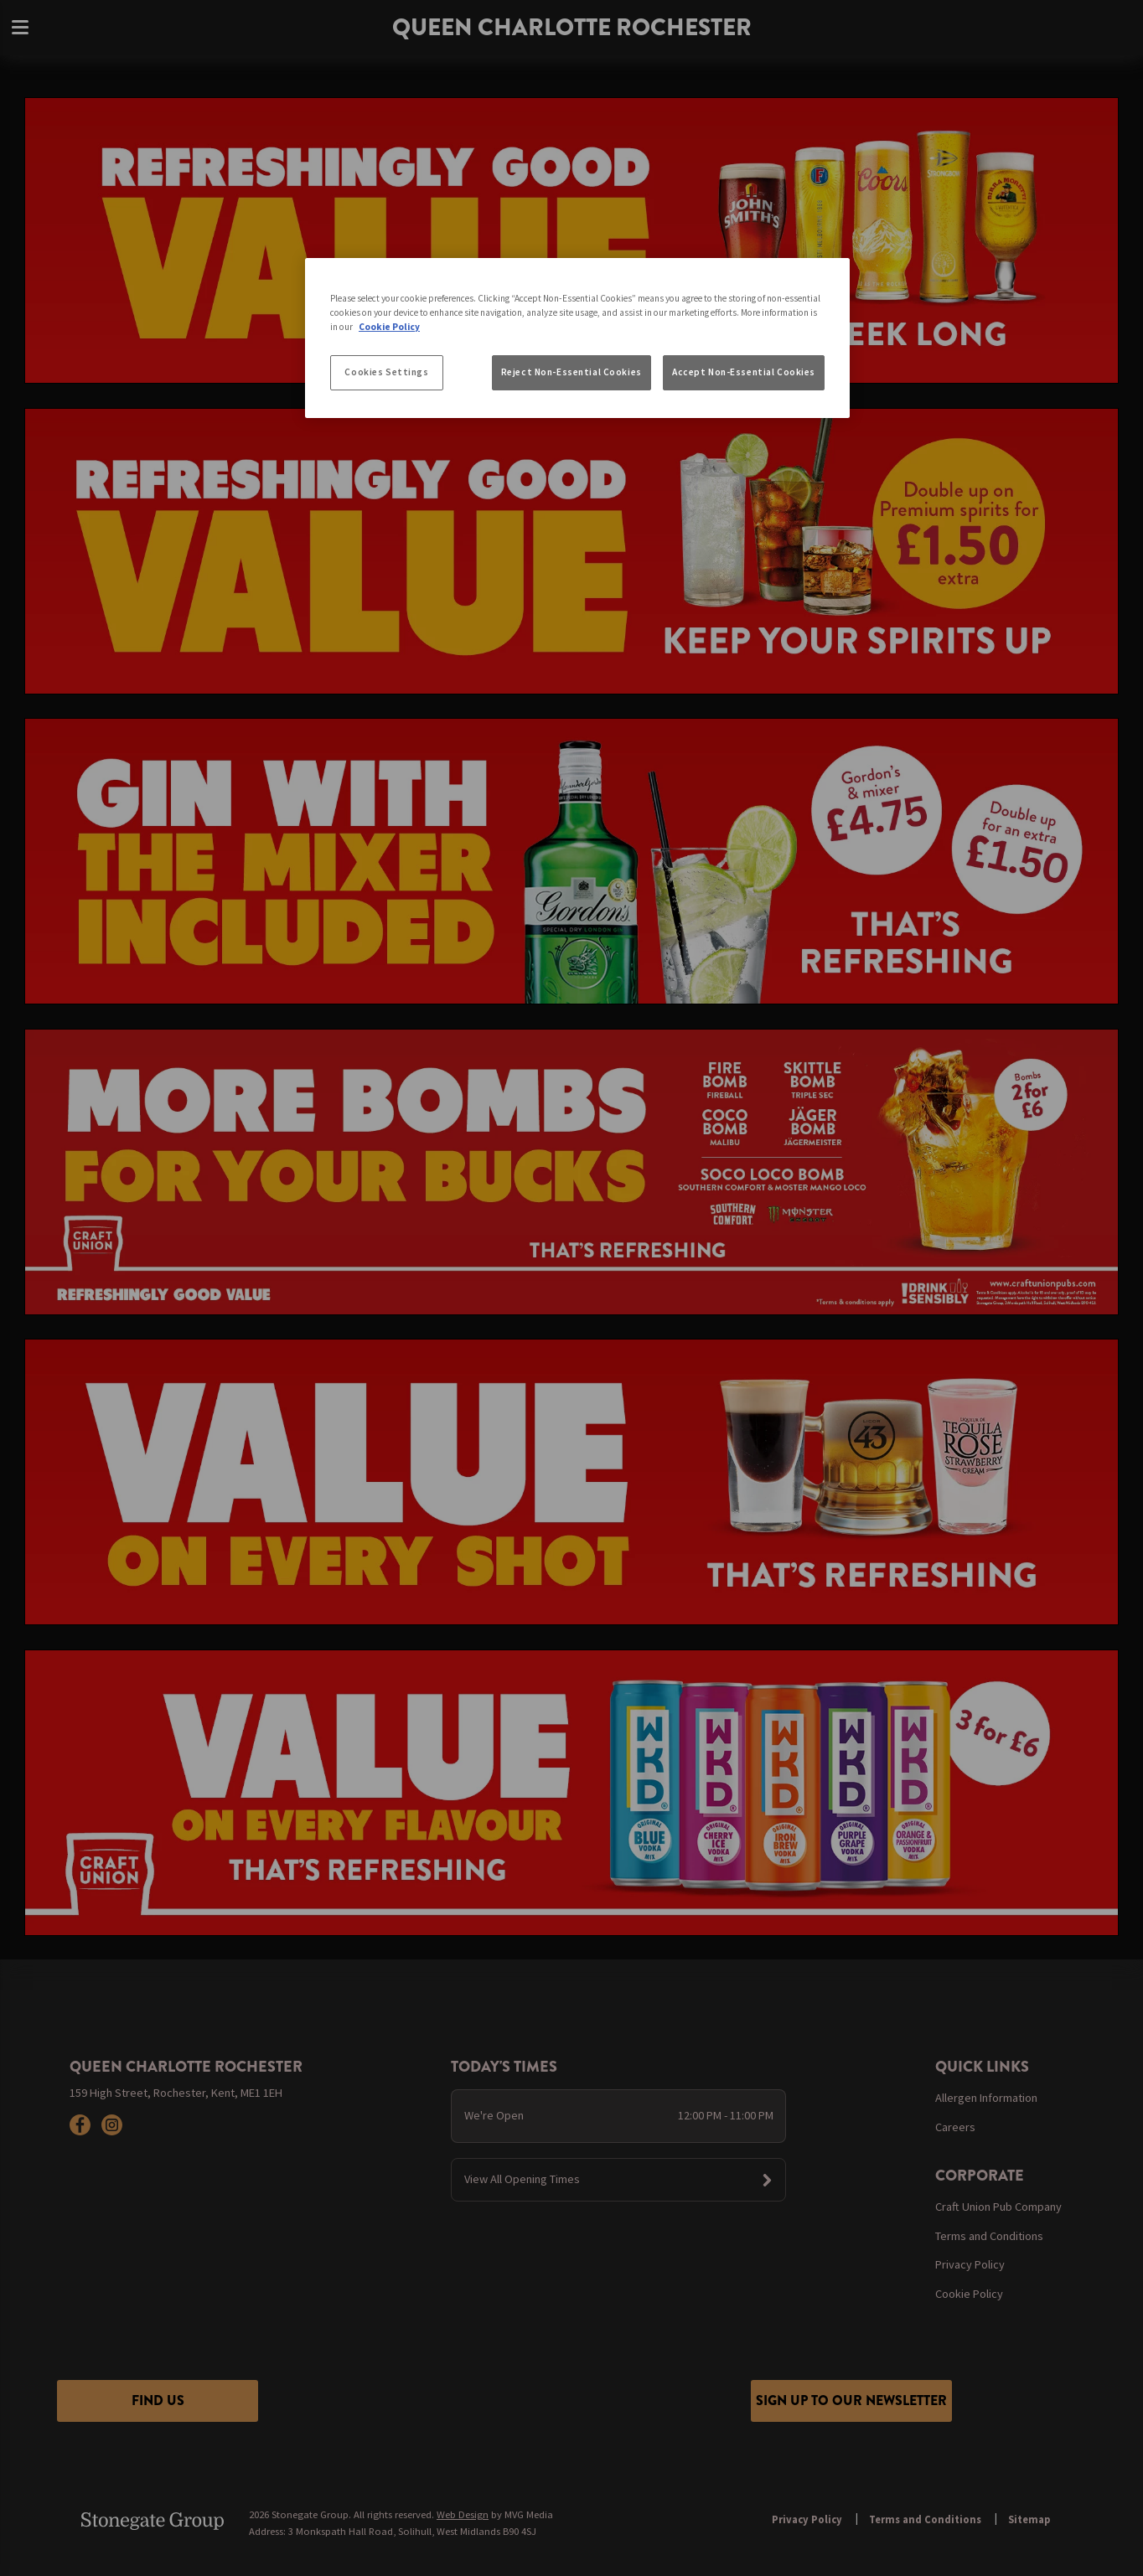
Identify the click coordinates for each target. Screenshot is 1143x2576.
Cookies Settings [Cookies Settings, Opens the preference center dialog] (386, 372)
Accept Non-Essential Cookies (743, 372)
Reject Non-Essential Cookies (571, 372)
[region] (577, 338)
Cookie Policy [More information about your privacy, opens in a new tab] (389, 327)
